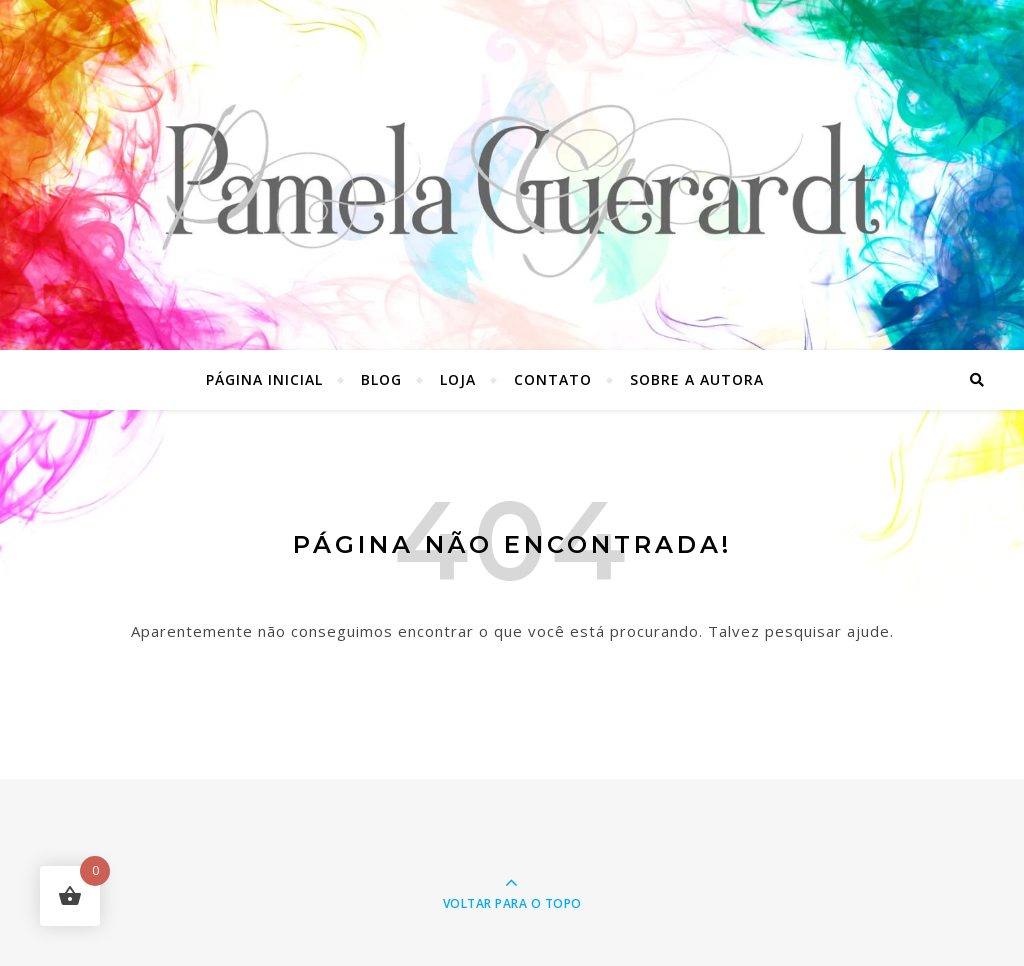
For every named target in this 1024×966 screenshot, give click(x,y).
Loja (458, 379)
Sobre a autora (697, 379)
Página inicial (264, 379)
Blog (381, 379)
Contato (553, 379)
